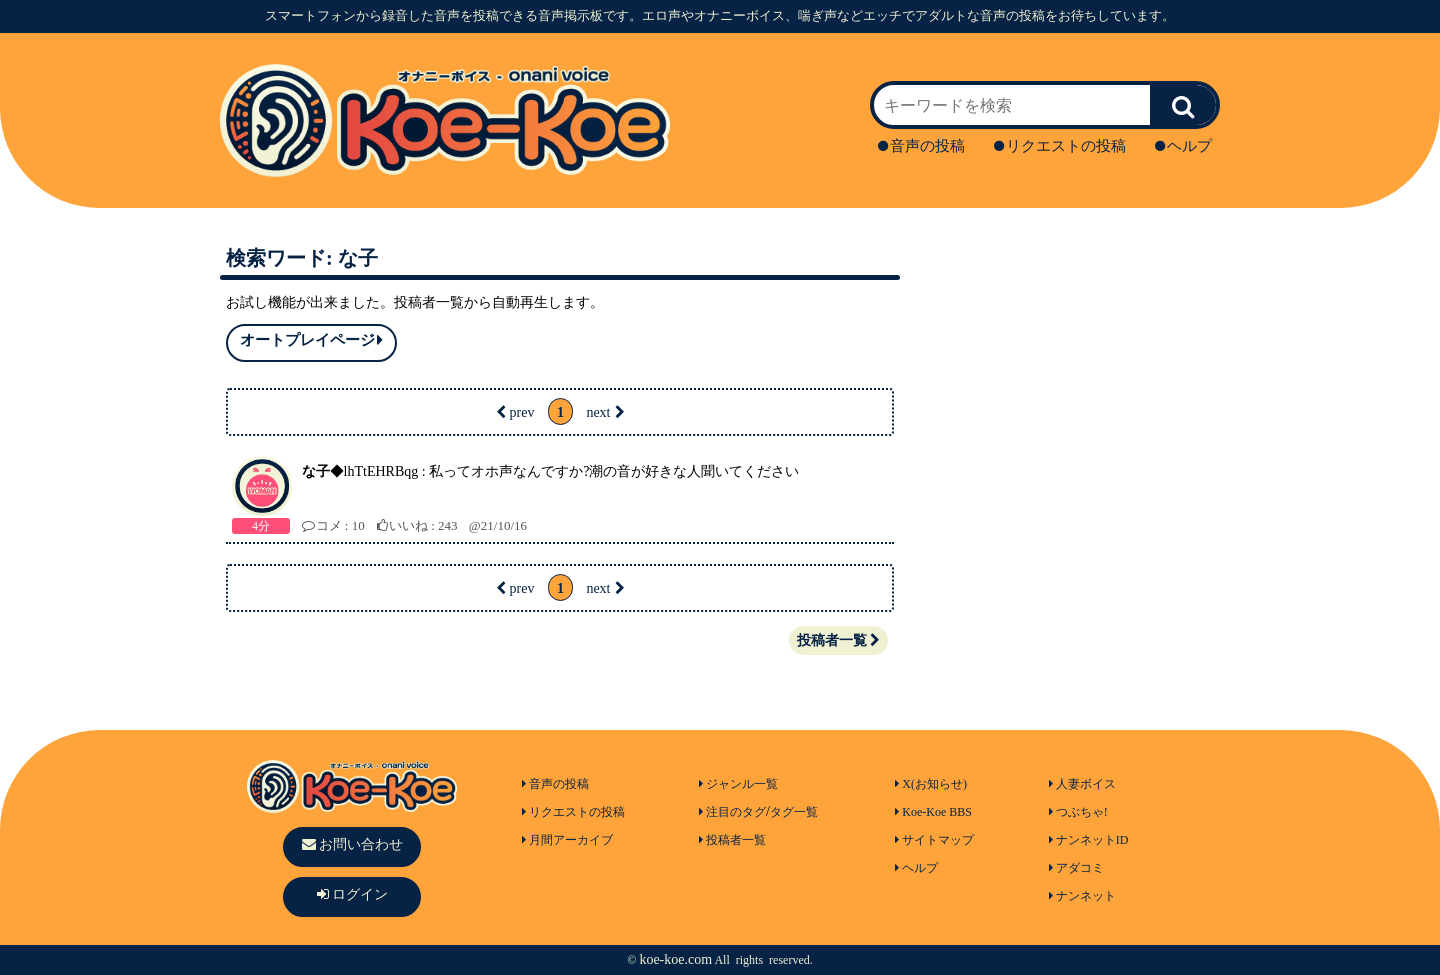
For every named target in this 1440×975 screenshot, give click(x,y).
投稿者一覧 (838, 640)
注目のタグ (732, 812)
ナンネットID (1089, 840)
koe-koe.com (675, 959)
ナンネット (1082, 896)
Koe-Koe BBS (933, 812)
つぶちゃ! (1078, 812)
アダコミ (1076, 868)
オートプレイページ (311, 340)
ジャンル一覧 (738, 784)
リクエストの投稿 (1060, 146)
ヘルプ (1183, 146)
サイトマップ (934, 840)
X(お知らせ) (931, 784)
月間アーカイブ (567, 840)
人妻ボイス (1082, 784)
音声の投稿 (921, 146)
